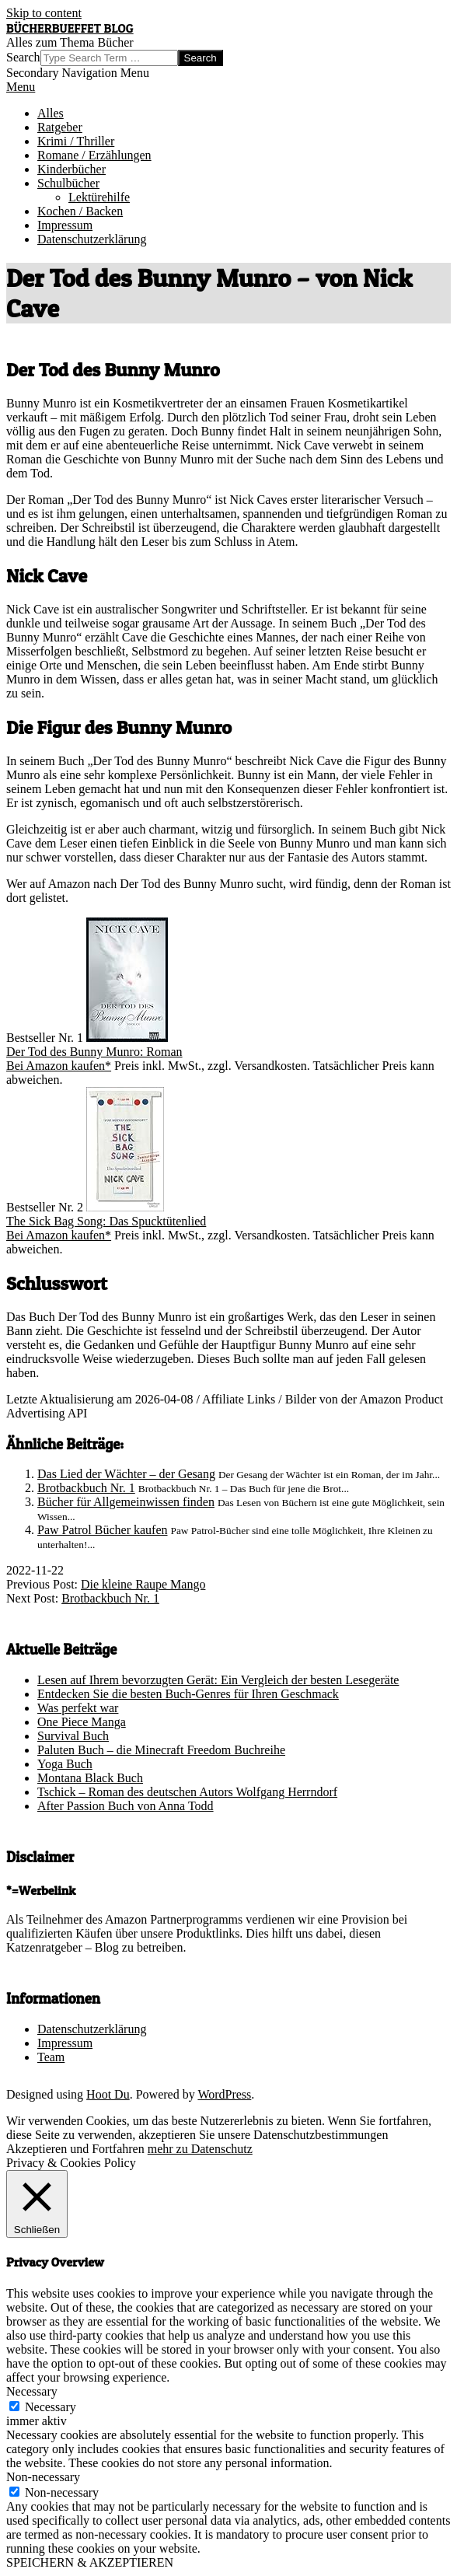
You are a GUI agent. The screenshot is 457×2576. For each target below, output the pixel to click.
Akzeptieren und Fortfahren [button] (75, 2148)
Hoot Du (108, 2094)
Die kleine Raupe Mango (143, 1584)
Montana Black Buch (90, 1777)
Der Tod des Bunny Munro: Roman (94, 1051)
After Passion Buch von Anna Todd (125, 1805)
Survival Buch (73, 1735)
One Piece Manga (81, 1721)
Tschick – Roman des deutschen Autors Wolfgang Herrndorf (187, 1791)
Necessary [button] (32, 2391)
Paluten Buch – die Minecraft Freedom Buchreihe (161, 1749)
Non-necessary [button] (43, 2476)
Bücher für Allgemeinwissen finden (126, 1501)
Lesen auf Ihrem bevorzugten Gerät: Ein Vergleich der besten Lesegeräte (218, 1679)
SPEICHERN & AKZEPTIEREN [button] (89, 2562)
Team (51, 2057)
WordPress (224, 2094)
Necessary (50, 2406)
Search (23, 57)
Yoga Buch (64, 1763)
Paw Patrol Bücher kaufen (102, 1529)
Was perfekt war (77, 1707)
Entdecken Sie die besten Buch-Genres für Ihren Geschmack (188, 1693)
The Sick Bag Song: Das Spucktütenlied (106, 1221)
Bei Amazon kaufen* (58, 1065)
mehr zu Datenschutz (200, 2148)
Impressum (64, 2043)
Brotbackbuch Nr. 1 (86, 1487)
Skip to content (44, 12)
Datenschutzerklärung (91, 2029)
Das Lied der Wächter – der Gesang (126, 1473)
